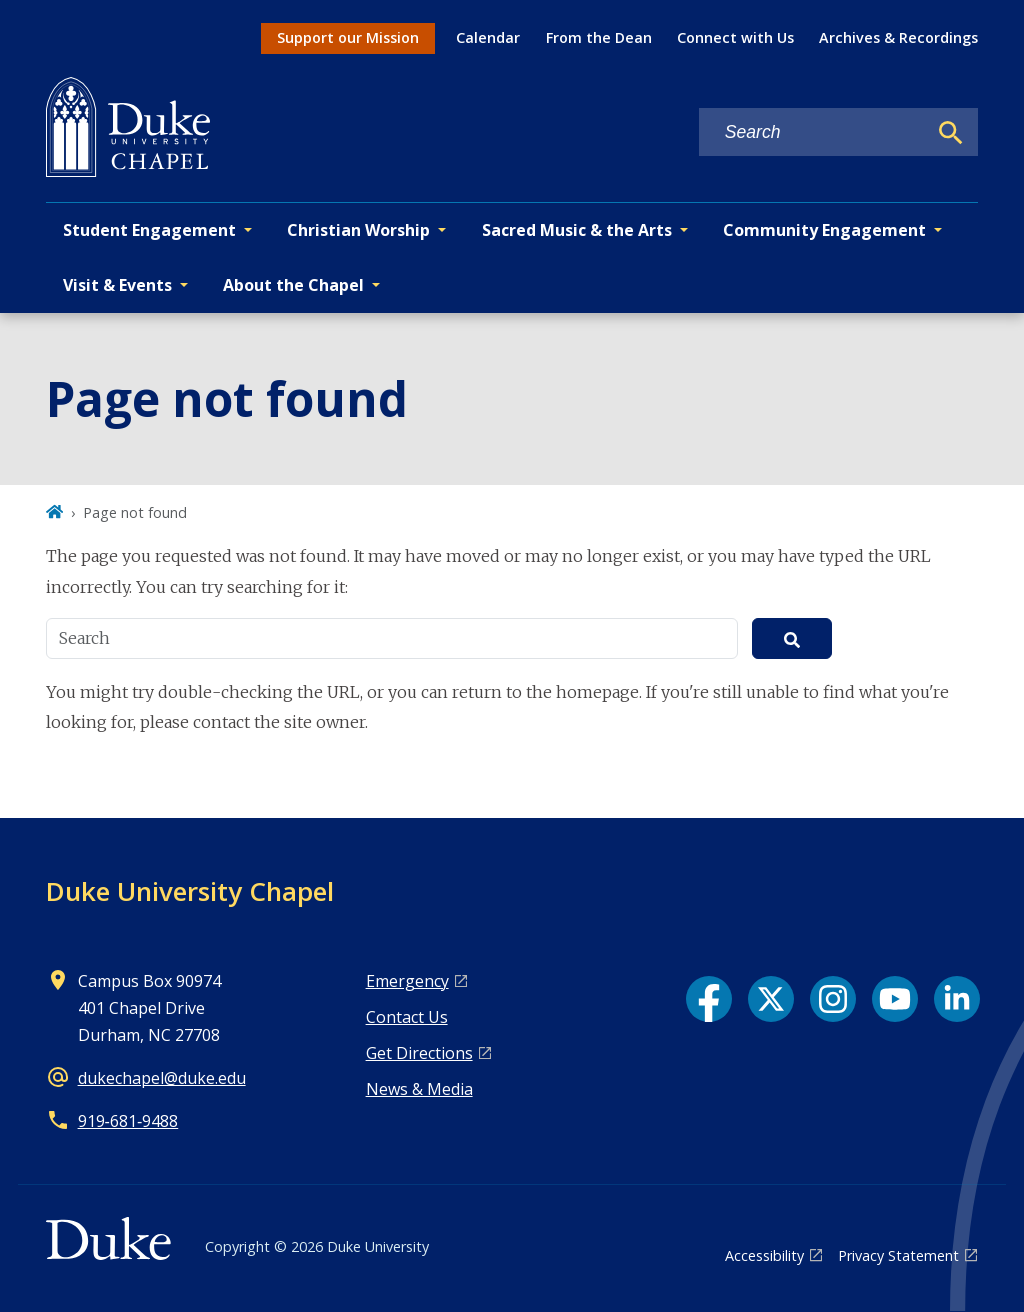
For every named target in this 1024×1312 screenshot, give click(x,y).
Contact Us (407, 1017)
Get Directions (419, 1053)
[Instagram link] (833, 999)
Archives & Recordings (898, 37)
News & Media (419, 1089)
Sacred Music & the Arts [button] (577, 230)
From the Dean (599, 37)
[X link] (771, 999)
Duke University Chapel (190, 891)
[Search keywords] (813, 132)
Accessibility (764, 1255)
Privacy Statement (898, 1255)
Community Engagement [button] (824, 230)
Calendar (488, 37)
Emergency (407, 981)
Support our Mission (348, 37)
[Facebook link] (709, 999)
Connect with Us (735, 37)
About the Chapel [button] (293, 285)
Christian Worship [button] (358, 230)
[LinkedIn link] (957, 999)
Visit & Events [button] (117, 285)
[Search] (951, 133)
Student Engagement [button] (149, 230)
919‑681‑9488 (128, 1121)
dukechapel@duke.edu (162, 1078)
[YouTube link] (895, 999)
